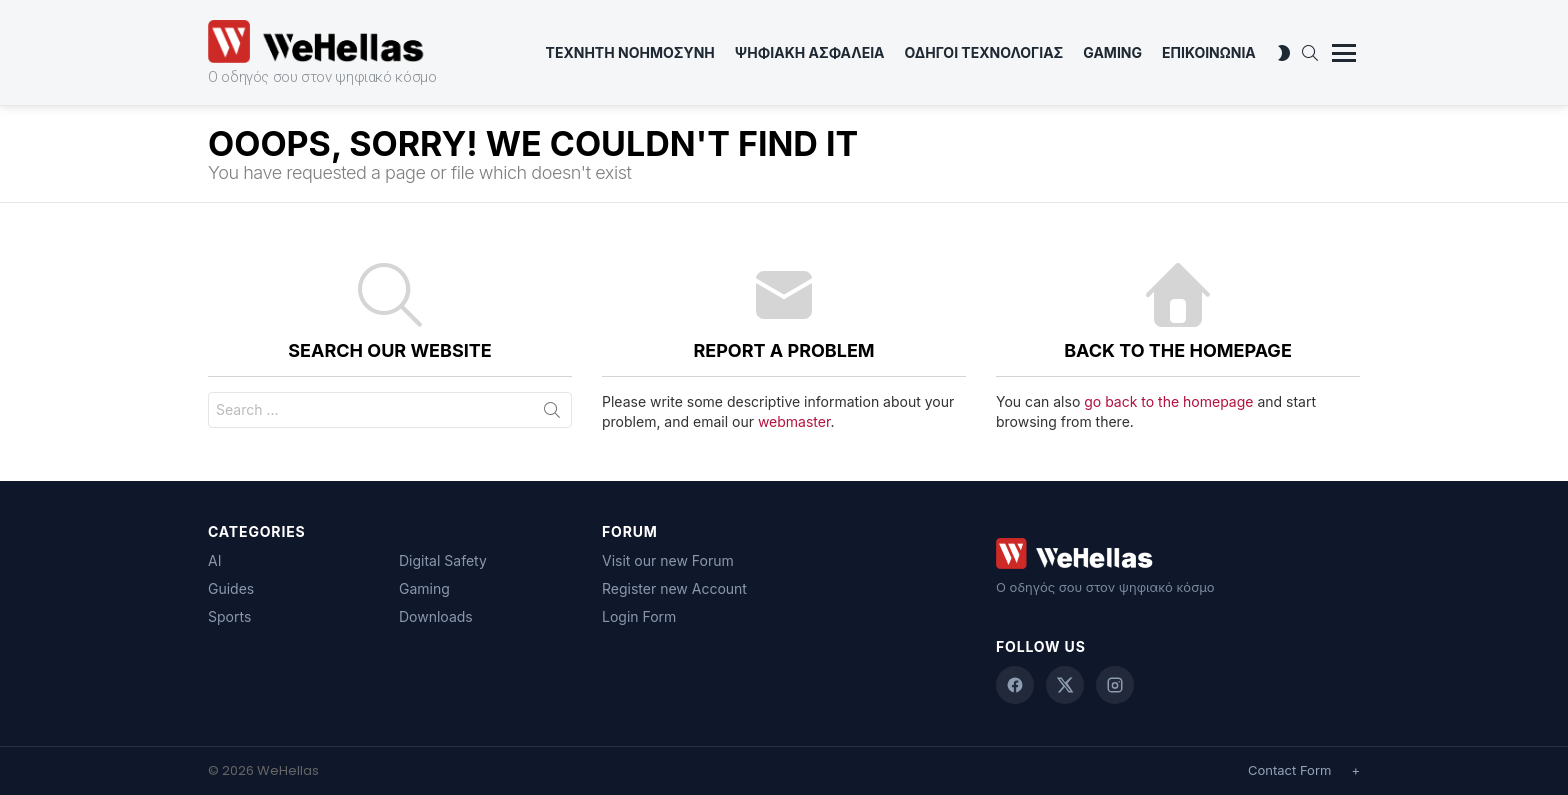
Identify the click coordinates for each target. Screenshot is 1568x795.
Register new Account (674, 588)
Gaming (1112, 52)
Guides (231, 588)
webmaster (794, 421)
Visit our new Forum (668, 560)
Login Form (639, 616)
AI (214, 560)
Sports (229, 616)
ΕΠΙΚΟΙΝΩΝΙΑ (1209, 52)
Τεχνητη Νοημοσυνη (630, 52)
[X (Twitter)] (1065, 685)
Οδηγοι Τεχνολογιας (984, 52)
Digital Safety (443, 560)
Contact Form (1289, 770)
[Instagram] (1115, 685)
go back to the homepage (1168, 401)
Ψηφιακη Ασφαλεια (810, 52)
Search (552, 414)
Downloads (436, 616)
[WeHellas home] (1178, 553)
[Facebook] (1015, 685)
